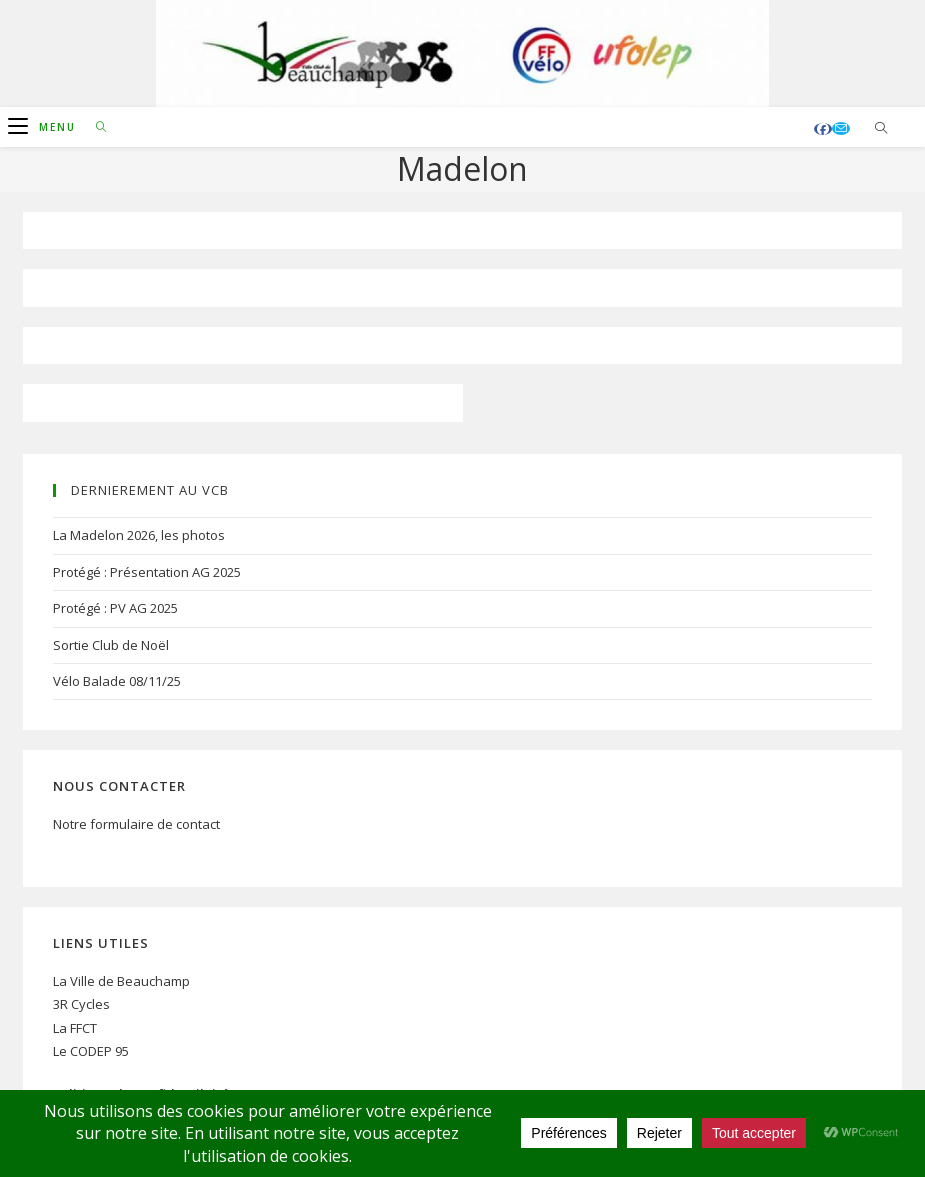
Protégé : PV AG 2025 (115, 608)
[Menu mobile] (44, 127)
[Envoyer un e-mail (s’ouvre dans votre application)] (841, 128)
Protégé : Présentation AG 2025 (147, 572)
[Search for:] (94, 127)
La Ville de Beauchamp (121, 981)
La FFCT (75, 1028)
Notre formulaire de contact (136, 824)
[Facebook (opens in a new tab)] (823, 129)
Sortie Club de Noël (111, 645)
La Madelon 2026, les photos (139, 535)
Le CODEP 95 (91, 1051)
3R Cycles (81, 1004)
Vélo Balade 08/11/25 (117, 681)
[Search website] (881, 129)
